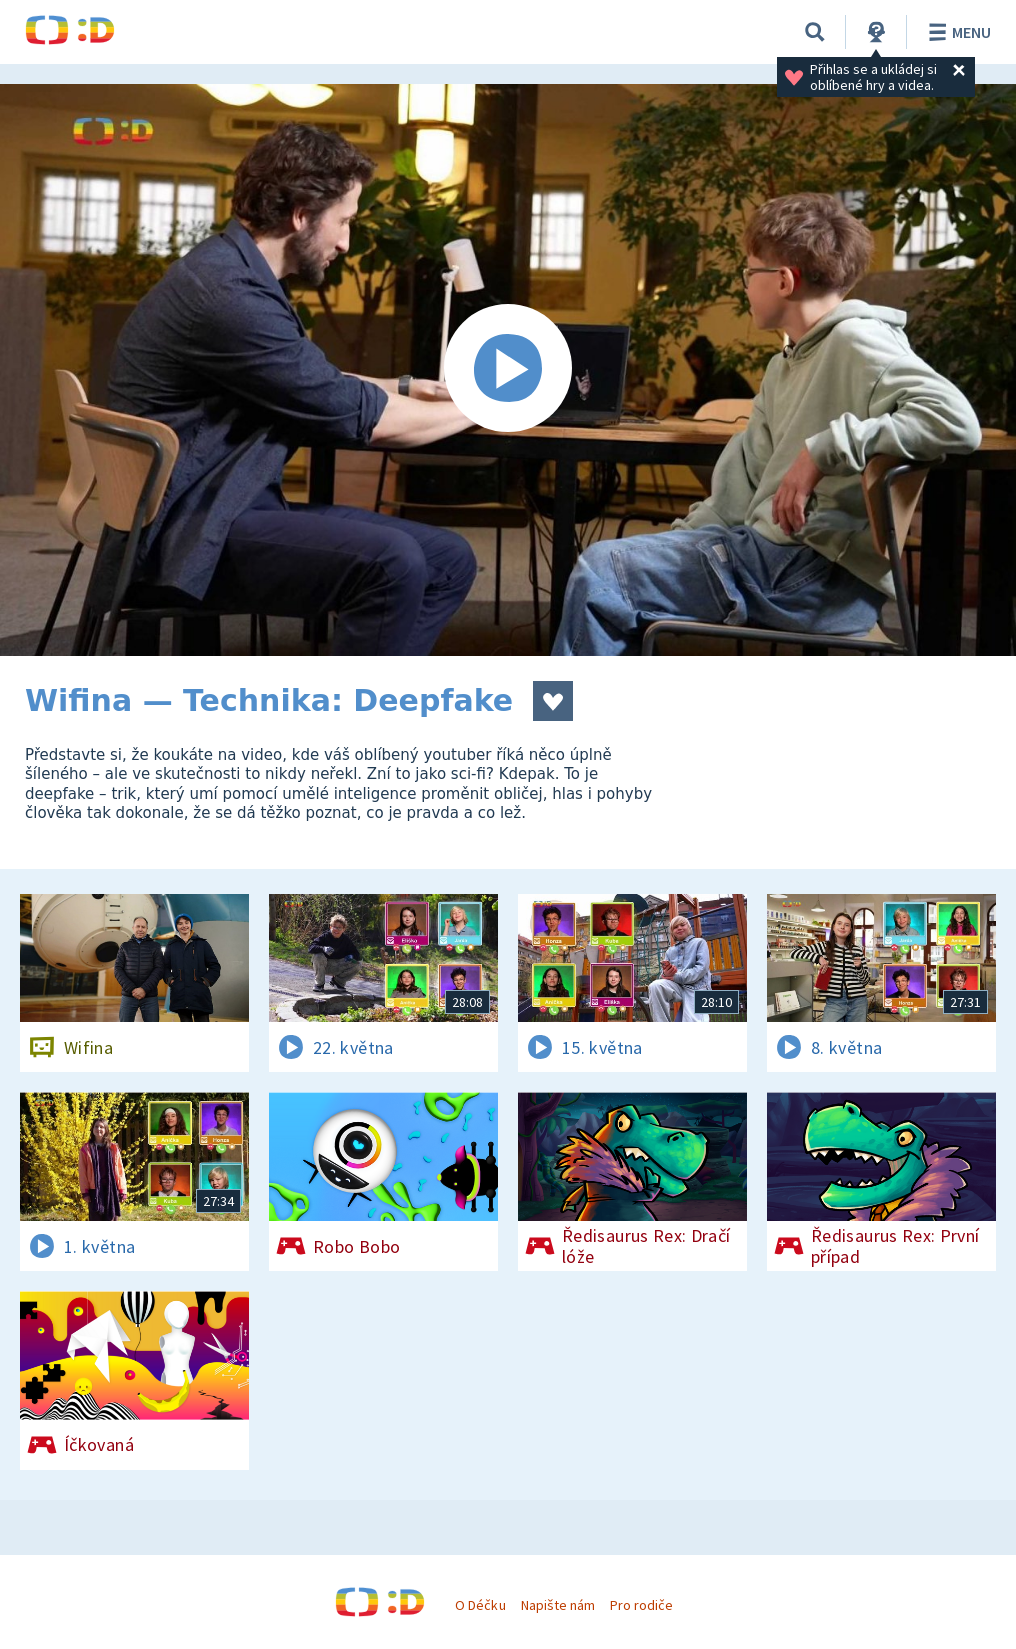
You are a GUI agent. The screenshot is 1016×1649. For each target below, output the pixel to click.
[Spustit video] (508, 370)
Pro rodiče (641, 1605)
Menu (956, 32)
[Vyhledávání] (815, 32)
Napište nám (558, 1605)
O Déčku (480, 1605)
